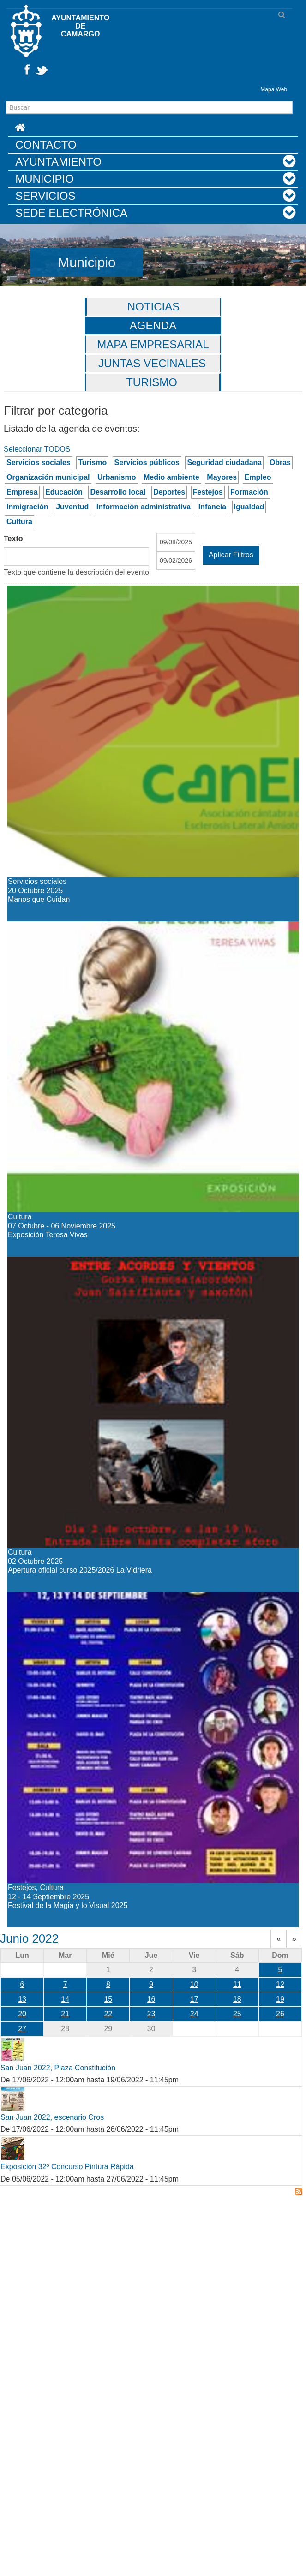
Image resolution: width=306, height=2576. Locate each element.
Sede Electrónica (71, 213)
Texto (13, 539)
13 (22, 1999)
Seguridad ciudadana (224, 462)
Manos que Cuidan (69, 594)
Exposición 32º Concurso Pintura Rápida (67, 2167)
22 (108, 2014)
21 (65, 2014)
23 (151, 2014)
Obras (280, 462)
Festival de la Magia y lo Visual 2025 (127, 1600)
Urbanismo (116, 477)
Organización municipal (48, 477)
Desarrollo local (117, 492)
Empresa (22, 492)
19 (280, 1999)
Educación (64, 492)
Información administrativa (143, 507)
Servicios (45, 196)
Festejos (208, 492)
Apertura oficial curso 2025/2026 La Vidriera (151, 1265)
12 (280, 1984)
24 (194, 2014)
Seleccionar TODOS (37, 449)
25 (237, 2014)
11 (237, 1984)
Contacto (45, 144)
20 (22, 2014)
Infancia (212, 507)
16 (151, 1999)
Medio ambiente (171, 477)
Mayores (222, 477)
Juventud (72, 507)
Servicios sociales (38, 462)
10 (194, 1984)
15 (108, 1999)
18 (237, 1999)
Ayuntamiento (58, 161)
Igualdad (249, 507)
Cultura (19, 521)
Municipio (44, 179)
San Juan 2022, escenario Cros (52, 2117)
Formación (249, 492)
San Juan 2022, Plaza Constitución (57, 2068)
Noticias (153, 306)
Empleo (258, 477)
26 (280, 2014)
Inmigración (27, 507)
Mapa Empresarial (153, 344)
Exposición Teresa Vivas (87, 929)
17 (194, 1999)
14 (65, 1999)
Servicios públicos (147, 462)
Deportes (169, 492)
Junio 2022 (29, 1938)
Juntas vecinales (152, 363)
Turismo (151, 382)
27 (22, 2029)
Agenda (153, 325)
